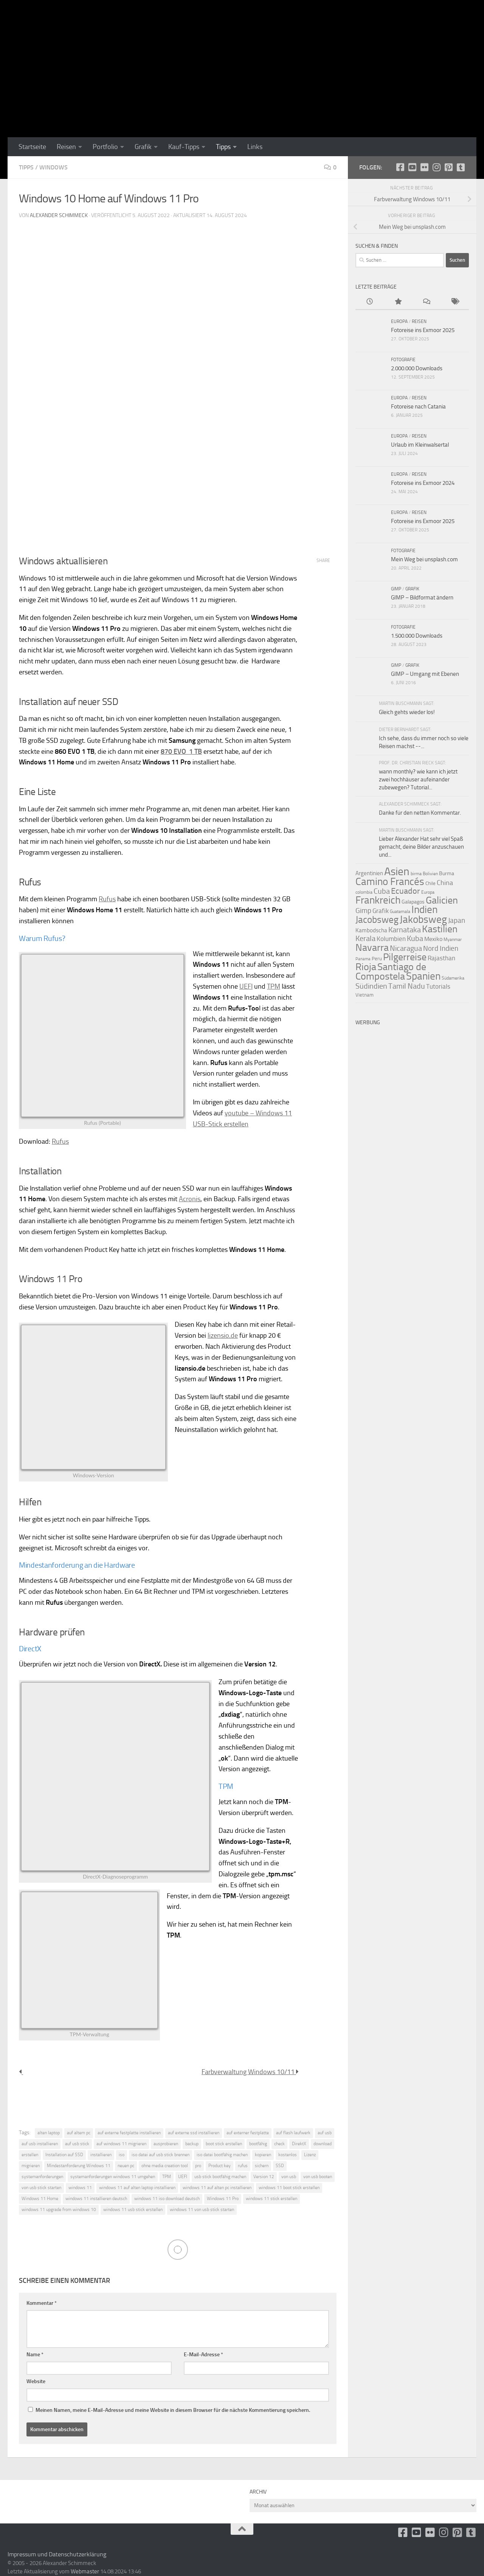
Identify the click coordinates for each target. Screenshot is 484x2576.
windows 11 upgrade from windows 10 (59, 2209)
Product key (219, 2165)
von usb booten (317, 2176)
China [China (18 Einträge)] (445, 883)
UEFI (246, 986)
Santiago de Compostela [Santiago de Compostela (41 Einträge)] (390, 971)
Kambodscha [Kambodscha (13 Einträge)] (371, 930)
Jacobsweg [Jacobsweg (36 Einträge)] (377, 919)
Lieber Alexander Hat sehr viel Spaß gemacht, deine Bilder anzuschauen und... (421, 846)
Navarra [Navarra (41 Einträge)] (372, 947)
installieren (101, 2154)
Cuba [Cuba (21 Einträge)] (382, 891)
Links (254, 147)
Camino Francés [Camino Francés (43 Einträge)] (389, 882)
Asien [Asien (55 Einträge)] (397, 871)
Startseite (32, 147)
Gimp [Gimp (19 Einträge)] (363, 910)
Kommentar (41, 2303)
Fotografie (403, 359)
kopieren (263, 2154)
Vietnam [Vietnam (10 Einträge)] (364, 995)
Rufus (107, 899)
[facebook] (400, 167)
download (322, 2143)
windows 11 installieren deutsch (96, 2198)
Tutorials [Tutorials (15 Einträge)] (438, 986)
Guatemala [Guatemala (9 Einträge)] (400, 911)
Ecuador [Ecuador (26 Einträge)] (405, 891)
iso (121, 2154)
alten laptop (48, 2132)
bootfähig (258, 2143)
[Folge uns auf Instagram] (436, 167)
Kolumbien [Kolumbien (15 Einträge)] (391, 939)
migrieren (31, 2165)
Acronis (189, 1199)
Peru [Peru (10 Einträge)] (377, 958)
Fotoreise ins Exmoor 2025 (423, 330)
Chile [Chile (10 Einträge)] (430, 883)
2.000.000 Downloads (416, 368)
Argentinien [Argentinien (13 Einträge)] (369, 873)
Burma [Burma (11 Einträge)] (446, 873)
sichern (261, 2165)
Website (35, 2381)
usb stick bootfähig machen (220, 2176)
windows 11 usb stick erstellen (133, 2209)
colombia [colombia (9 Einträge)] (363, 892)
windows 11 (80, 2187)
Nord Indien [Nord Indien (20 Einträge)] (440, 948)
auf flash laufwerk (293, 2132)
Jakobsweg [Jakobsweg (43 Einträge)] (423, 919)
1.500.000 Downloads (416, 635)
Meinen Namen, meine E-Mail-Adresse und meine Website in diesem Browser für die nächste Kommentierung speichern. (173, 2410)
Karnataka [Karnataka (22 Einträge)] (404, 929)
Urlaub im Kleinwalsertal (420, 444)
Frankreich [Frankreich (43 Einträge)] (377, 900)
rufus (243, 2165)
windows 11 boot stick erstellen (289, 2187)
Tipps (223, 147)
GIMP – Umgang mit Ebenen (425, 674)
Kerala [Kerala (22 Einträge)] (365, 938)
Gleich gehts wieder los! (407, 712)
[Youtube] (412, 167)
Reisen (66, 147)
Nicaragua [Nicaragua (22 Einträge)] (406, 948)
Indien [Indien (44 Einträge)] (424, 910)
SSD (280, 2165)
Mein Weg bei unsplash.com (424, 559)
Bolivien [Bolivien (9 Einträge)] (430, 873)
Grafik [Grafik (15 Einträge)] (380, 911)
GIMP (396, 589)
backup (192, 2143)
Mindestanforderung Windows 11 (78, 2165)
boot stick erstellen (224, 2143)
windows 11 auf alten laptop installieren (137, 2187)
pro (198, 2165)
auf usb (325, 2132)
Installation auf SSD (64, 2154)
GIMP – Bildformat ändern (422, 597)
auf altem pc (78, 2132)
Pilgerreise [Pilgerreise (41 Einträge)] (405, 957)
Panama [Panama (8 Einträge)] (363, 958)
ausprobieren (166, 2143)
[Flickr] (424, 167)
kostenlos (287, 2154)
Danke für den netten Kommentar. (420, 812)
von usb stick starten (41, 2187)
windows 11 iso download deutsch (167, 2198)
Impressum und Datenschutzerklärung (57, 2554)
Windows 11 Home (40, 2198)
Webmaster (85, 2571)
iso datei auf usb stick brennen (160, 2154)
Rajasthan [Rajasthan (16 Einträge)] (441, 958)
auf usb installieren (40, 2143)
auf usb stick (77, 2143)
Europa (399, 321)
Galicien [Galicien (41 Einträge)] (442, 900)
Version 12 (263, 2176)
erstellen (30, 2154)
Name (34, 2354)
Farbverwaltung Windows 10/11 (250, 2072)
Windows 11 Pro (223, 2198)
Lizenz (310, 2154)
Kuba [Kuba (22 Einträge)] (415, 938)
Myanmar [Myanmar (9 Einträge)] (453, 939)
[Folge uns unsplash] (460, 167)
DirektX (299, 2143)
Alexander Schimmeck (59, 215)
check (279, 2143)
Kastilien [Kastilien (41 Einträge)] (440, 929)
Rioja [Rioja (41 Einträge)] (365, 967)
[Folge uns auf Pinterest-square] (448, 167)
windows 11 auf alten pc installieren (217, 2187)
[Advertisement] (412, 1142)
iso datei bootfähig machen (222, 2154)
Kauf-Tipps (183, 147)
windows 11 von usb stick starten (202, 2209)
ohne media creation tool (164, 2165)
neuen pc (126, 2165)
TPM (273, 986)
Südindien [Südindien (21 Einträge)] (371, 986)
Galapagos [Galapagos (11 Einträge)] (413, 902)
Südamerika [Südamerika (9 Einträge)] (453, 978)
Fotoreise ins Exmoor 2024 (423, 483)
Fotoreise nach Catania (418, 406)
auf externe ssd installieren (193, 2132)
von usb (288, 2176)
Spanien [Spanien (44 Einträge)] (423, 976)
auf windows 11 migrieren (121, 2143)
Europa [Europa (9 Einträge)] (427, 892)
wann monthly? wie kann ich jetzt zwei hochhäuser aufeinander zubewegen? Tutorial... (418, 779)
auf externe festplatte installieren (129, 2132)
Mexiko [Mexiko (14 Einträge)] (433, 939)
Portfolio (105, 147)
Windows (53, 167)
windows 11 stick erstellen (271, 2198)
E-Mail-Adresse (203, 2354)
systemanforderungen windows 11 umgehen (112, 2176)
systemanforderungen (42, 2176)
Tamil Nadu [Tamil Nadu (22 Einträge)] (406, 986)
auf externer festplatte (247, 2132)
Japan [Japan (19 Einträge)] (456, 920)
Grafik (143, 147)
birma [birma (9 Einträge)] (416, 873)
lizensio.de (223, 1335)
